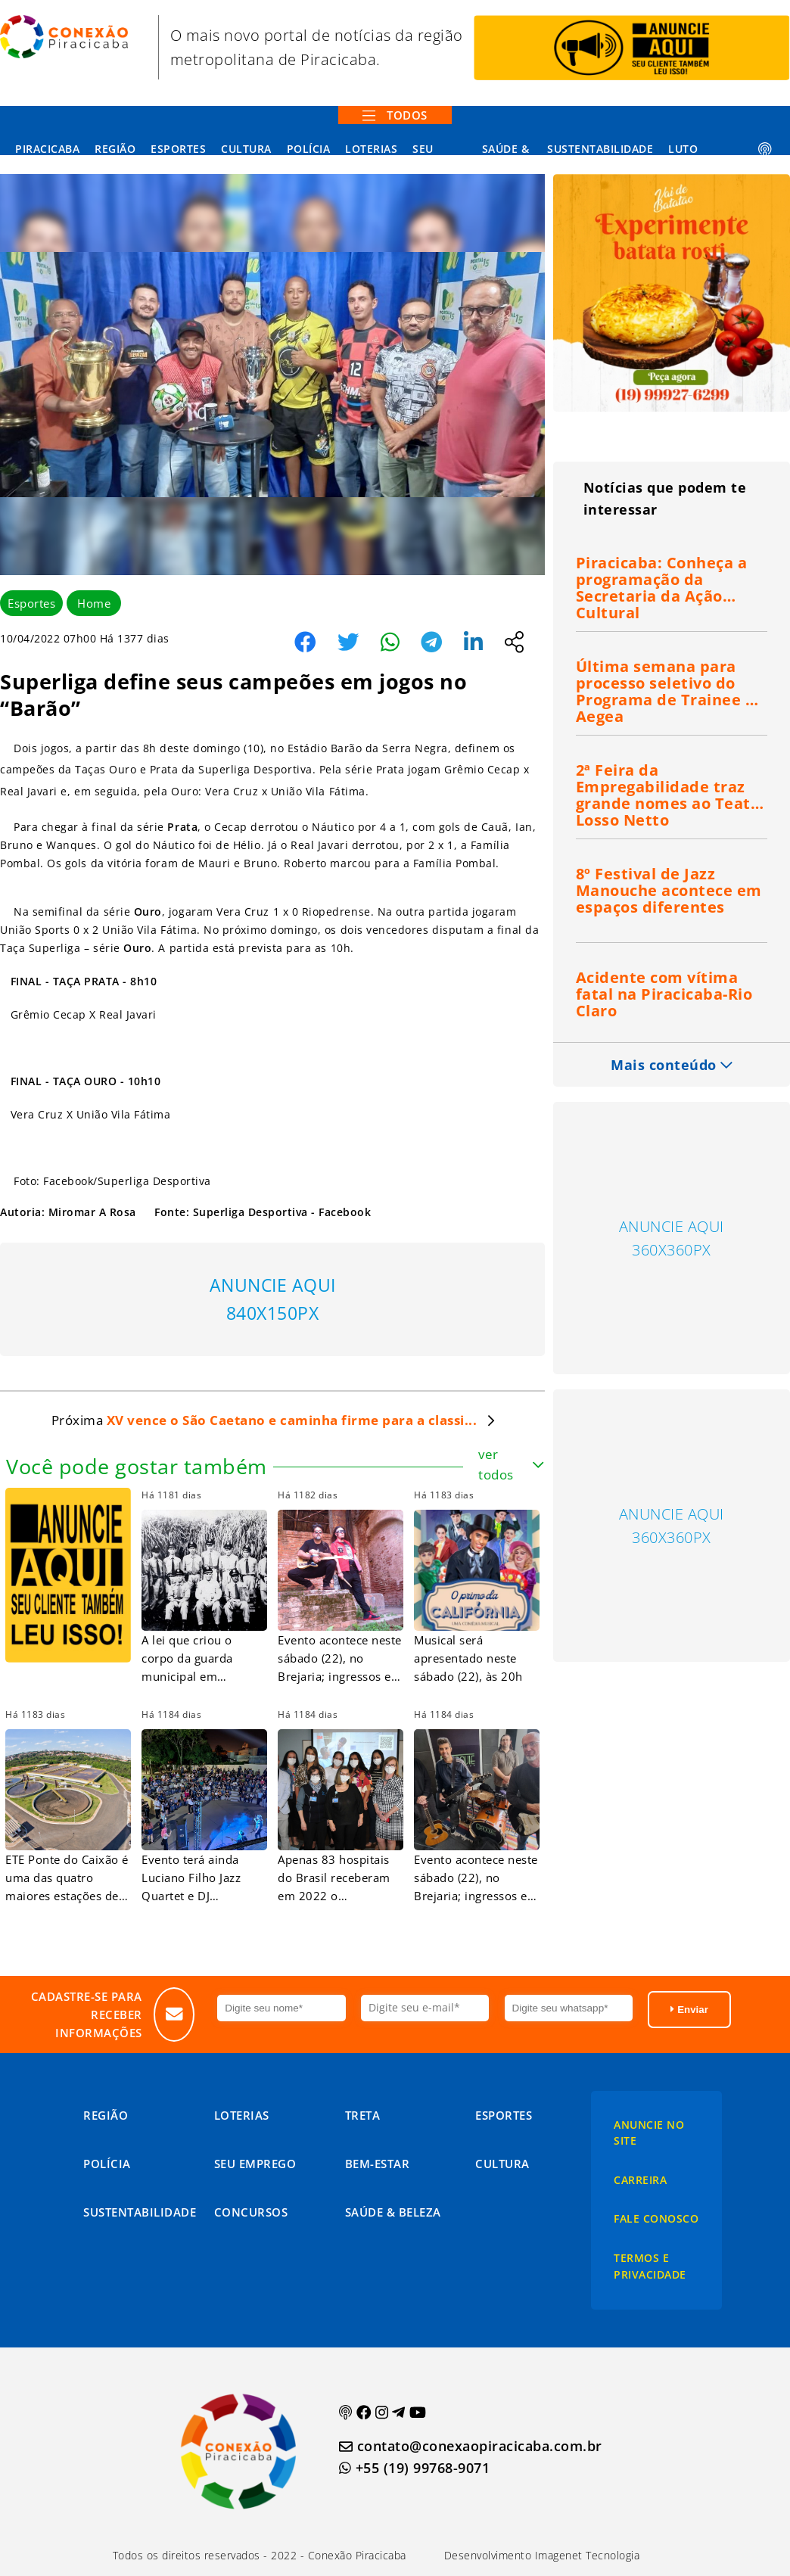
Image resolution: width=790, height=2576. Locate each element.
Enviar (689, 2009)
